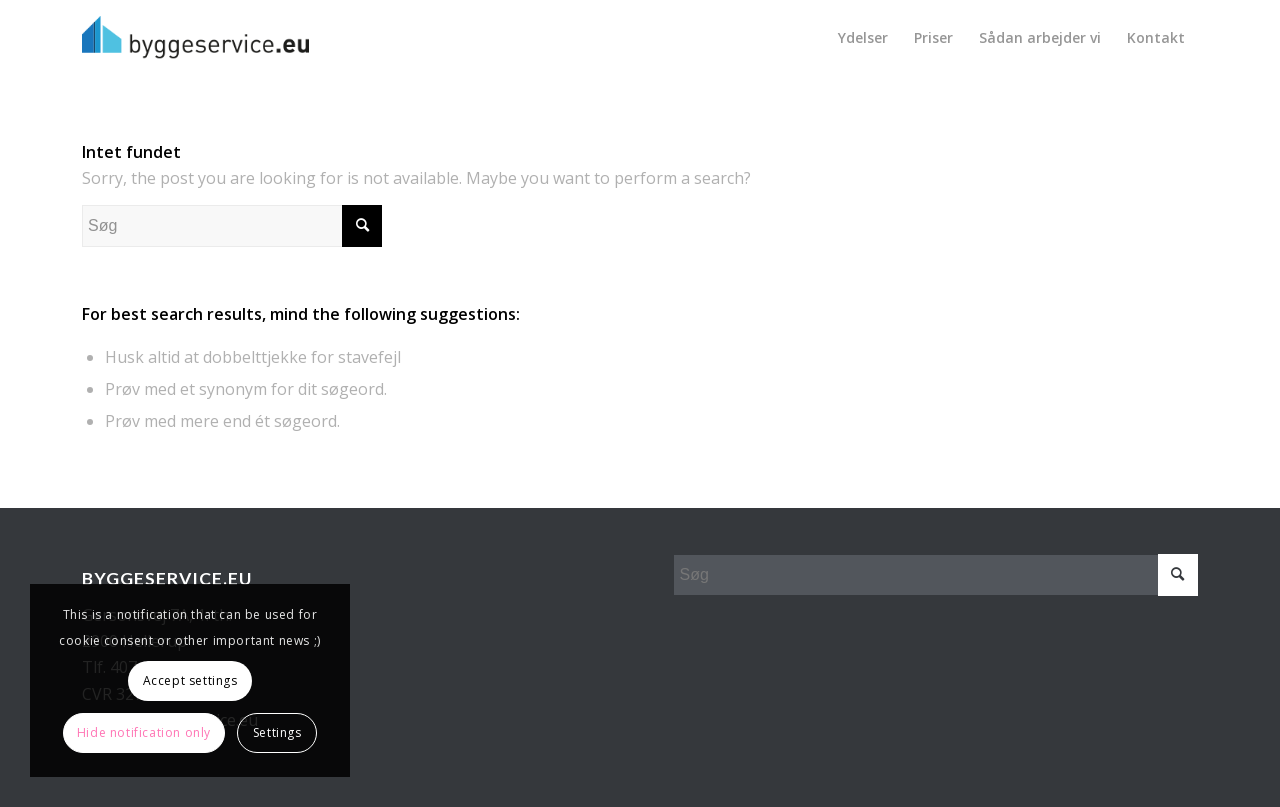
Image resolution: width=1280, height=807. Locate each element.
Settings (277, 732)
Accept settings (190, 680)
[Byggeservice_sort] (195, 37)
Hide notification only (144, 732)
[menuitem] (863, 37)
